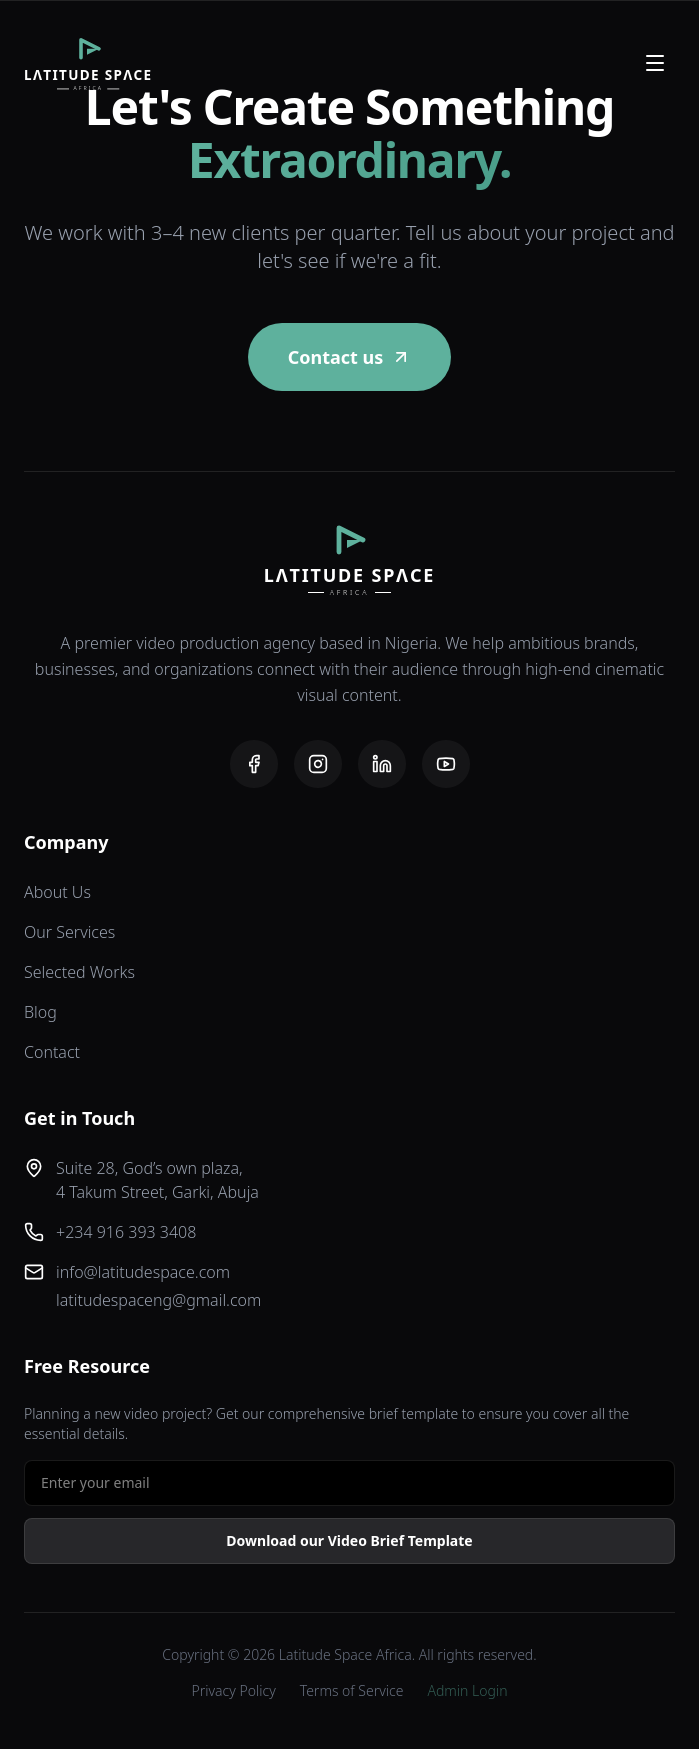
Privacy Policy (234, 1690)
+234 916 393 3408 (126, 1232)
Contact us (350, 357)
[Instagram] (318, 764)
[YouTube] (446, 764)
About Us (57, 892)
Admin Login (467, 1690)
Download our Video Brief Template (349, 1540)
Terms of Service (352, 1690)
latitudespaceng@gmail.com (158, 1300)
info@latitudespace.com (143, 1272)
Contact (52, 1052)
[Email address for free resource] (349, 1483)
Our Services (69, 932)
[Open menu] (655, 63)
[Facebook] (254, 764)
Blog (40, 1012)
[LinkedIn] (382, 764)
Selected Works (79, 972)
